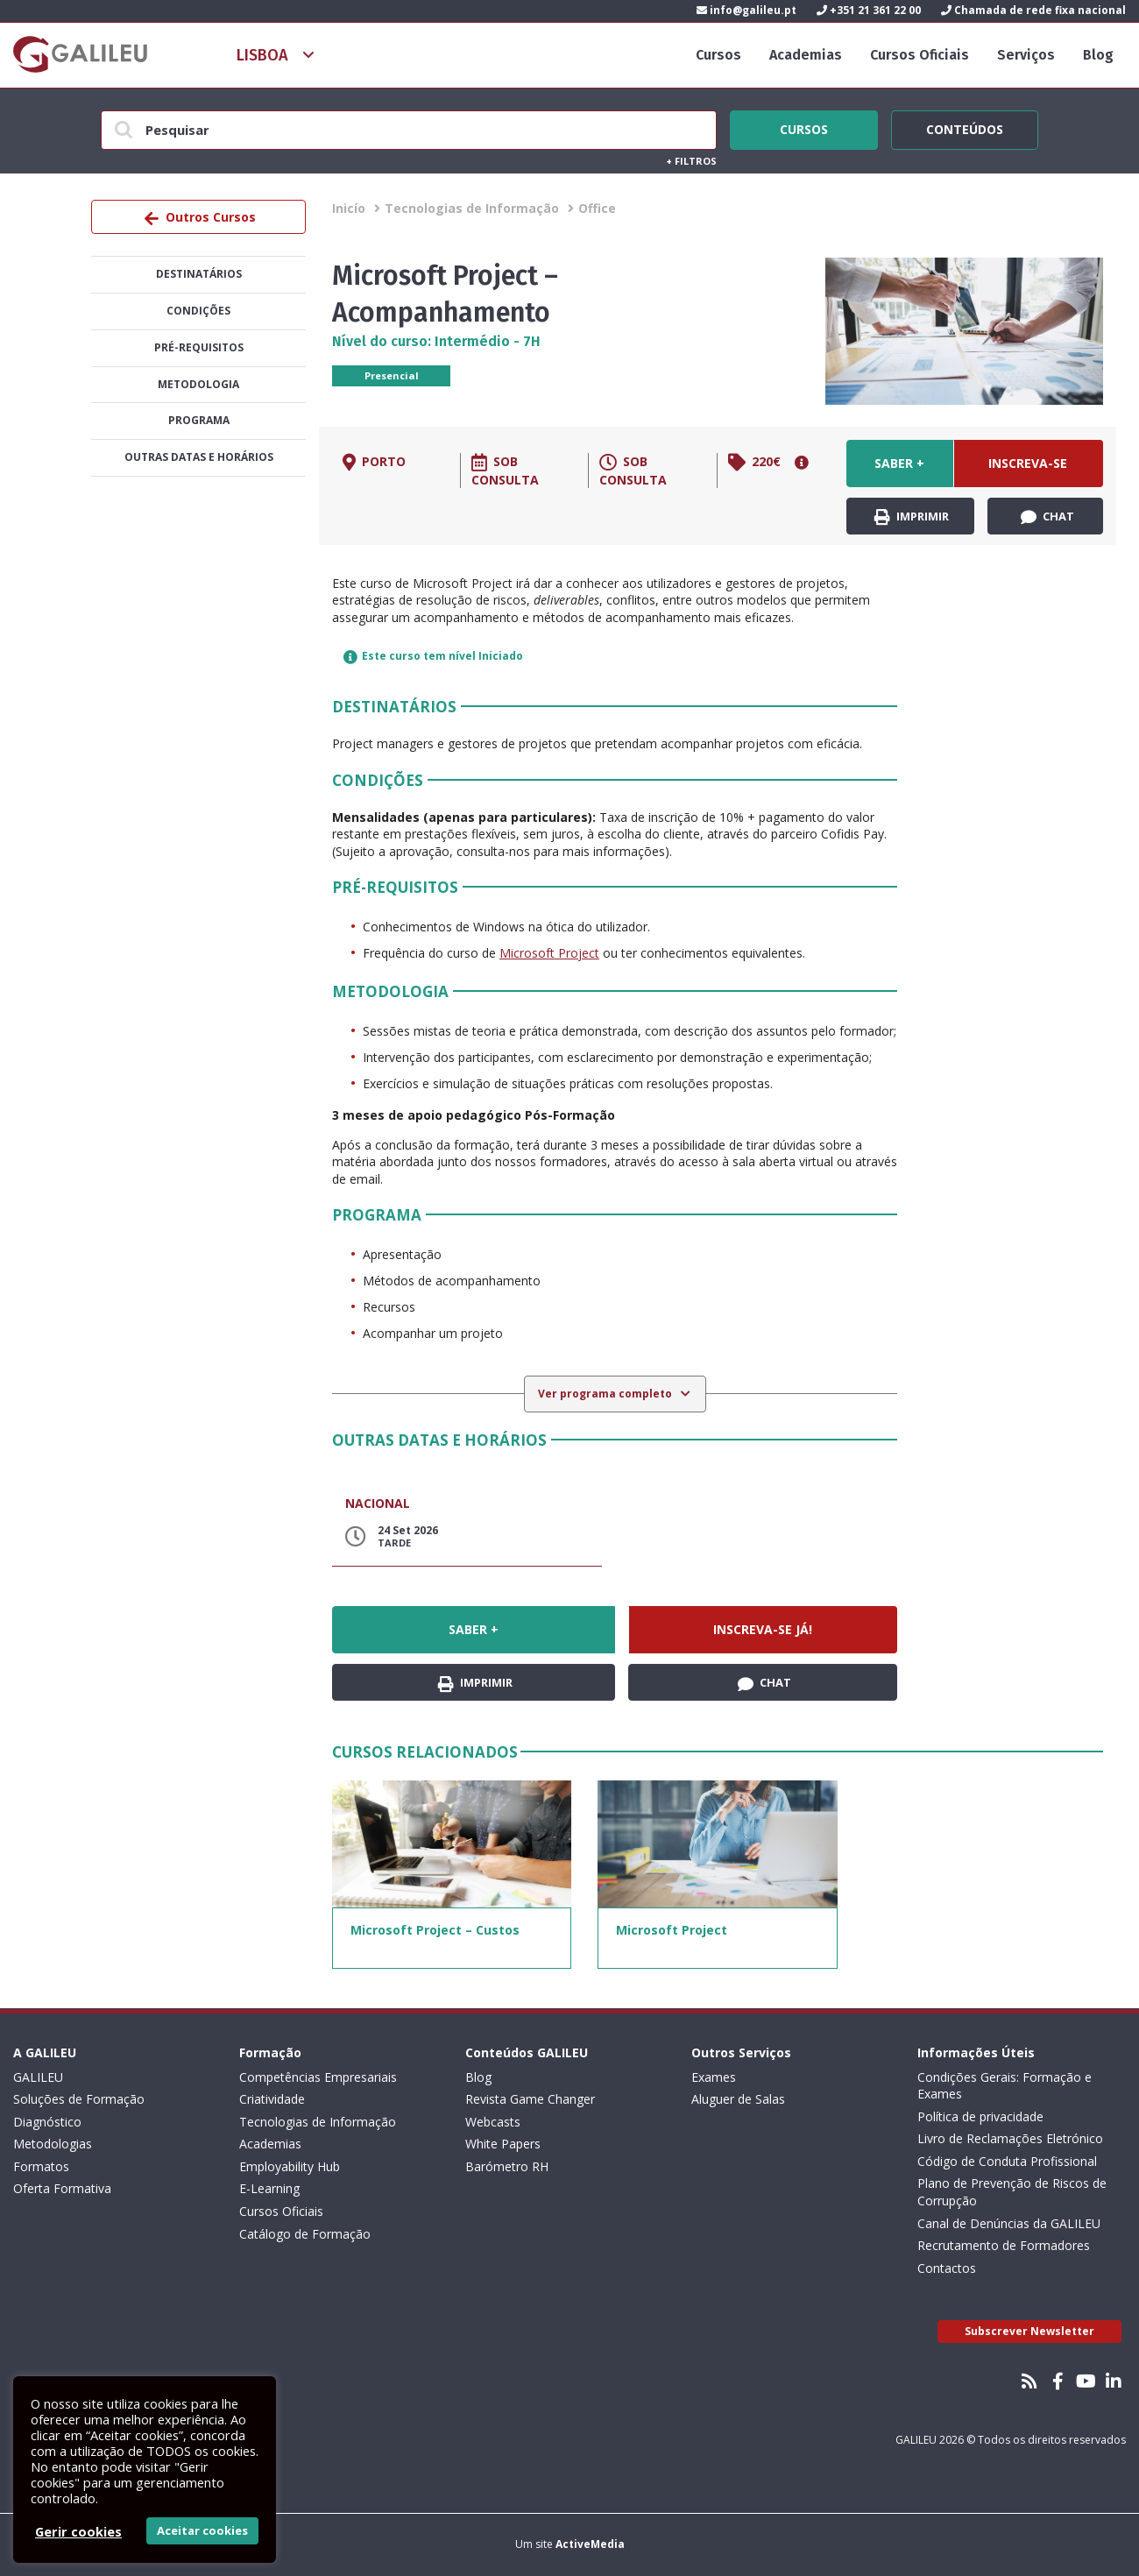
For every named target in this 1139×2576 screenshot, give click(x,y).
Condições (198, 310)
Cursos (718, 54)
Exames (713, 2077)
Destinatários (199, 273)
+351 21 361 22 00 (869, 10)
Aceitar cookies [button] (202, 2530)
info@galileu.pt (746, 10)
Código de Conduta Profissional (1007, 2161)
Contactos (946, 2268)
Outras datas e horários (198, 456)
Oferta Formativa (62, 2188)
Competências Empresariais (318, 2077)
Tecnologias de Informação (472, 208)
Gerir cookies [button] (78, 2531)
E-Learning (269, 2188)
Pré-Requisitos (199, 347)
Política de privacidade (980, 2116)
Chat (1047, 517)
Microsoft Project (549, 953)
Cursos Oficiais (919, 54)
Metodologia (198, 384)
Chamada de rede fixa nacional (1033, 10)
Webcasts (492, 2121)
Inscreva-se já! (1027, 471)
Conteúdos (964, 127)
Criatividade (272, 2099)
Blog (1098, 54)
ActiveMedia (590, 2544)
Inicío (348, 208)
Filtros (691, 160)
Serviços (1026, 54)
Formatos (41, 2166)
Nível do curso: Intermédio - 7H (436, 341)
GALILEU (38, 2077)
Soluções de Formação (79, 2099)
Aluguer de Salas (738, 2099)
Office (597, 208)
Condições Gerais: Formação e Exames (1004, 2086)
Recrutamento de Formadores (1003, 2245)
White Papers (503, 2143)
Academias (805, 54)
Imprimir (911, 517)
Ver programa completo (606, 1393)
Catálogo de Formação (305, 2234)
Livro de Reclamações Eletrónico (1010, 2138)
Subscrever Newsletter (1029, 2331)
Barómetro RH (506, 2166)
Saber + (899, 463)
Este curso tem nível (433, 656)
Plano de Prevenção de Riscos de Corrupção (1012, 2192)
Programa (199, 420)
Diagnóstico (47, 2121)
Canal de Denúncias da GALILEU (1008, 2223)
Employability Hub (289, 2166)
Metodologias (52, 2143)
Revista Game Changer (530, 2099)
